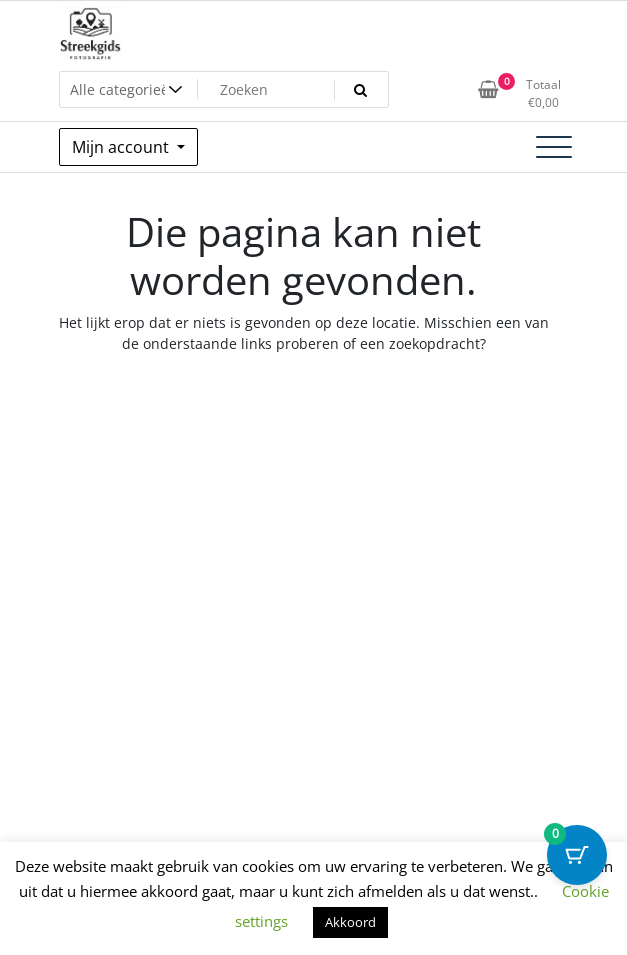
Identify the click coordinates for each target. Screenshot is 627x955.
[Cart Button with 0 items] (577, 855)
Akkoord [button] (350, 922)
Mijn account (122, 147)
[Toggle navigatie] (554, 147)
